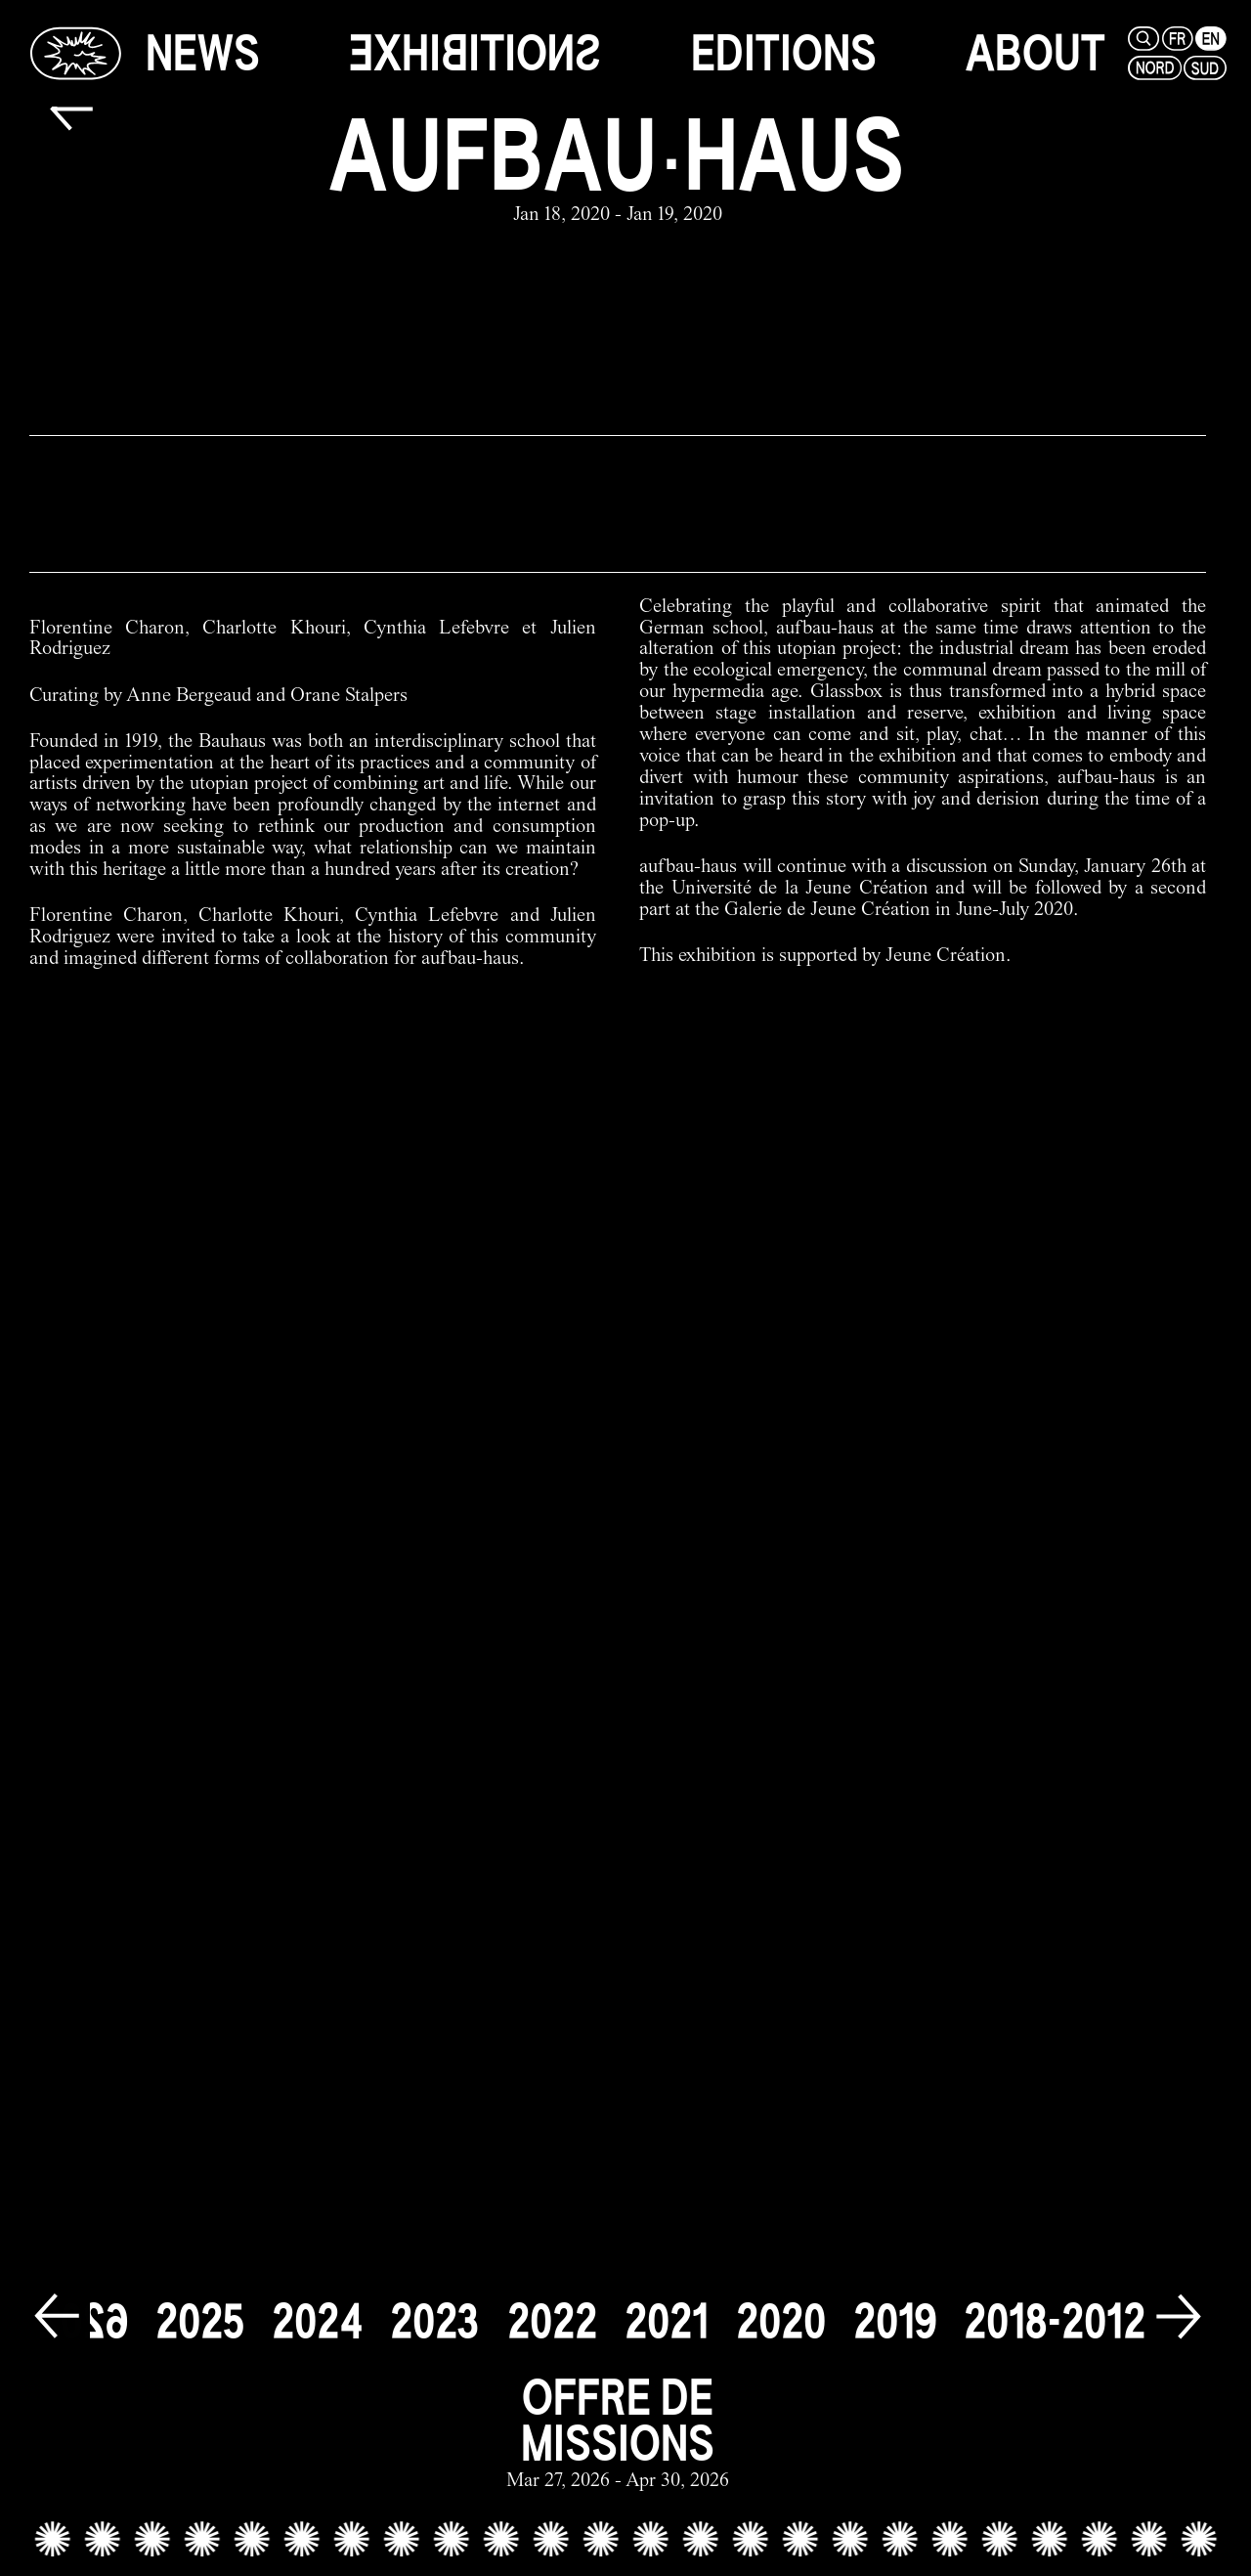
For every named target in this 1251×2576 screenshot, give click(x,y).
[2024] (317, 2321)
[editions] (784, 53)
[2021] (667, 2321)
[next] (1178, 2317)
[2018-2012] (1054, 2321)
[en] (1209, 38)
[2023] (435, 2321)
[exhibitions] (475, 53)
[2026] (83, 2321)
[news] (203, 53)
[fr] (1175, 38)
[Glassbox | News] (75, 53)
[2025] (199, 2321)
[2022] (552, 2321)
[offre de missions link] (617, 2433)
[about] (1035, 53)
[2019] (894, 2321)
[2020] (781, 2321)
